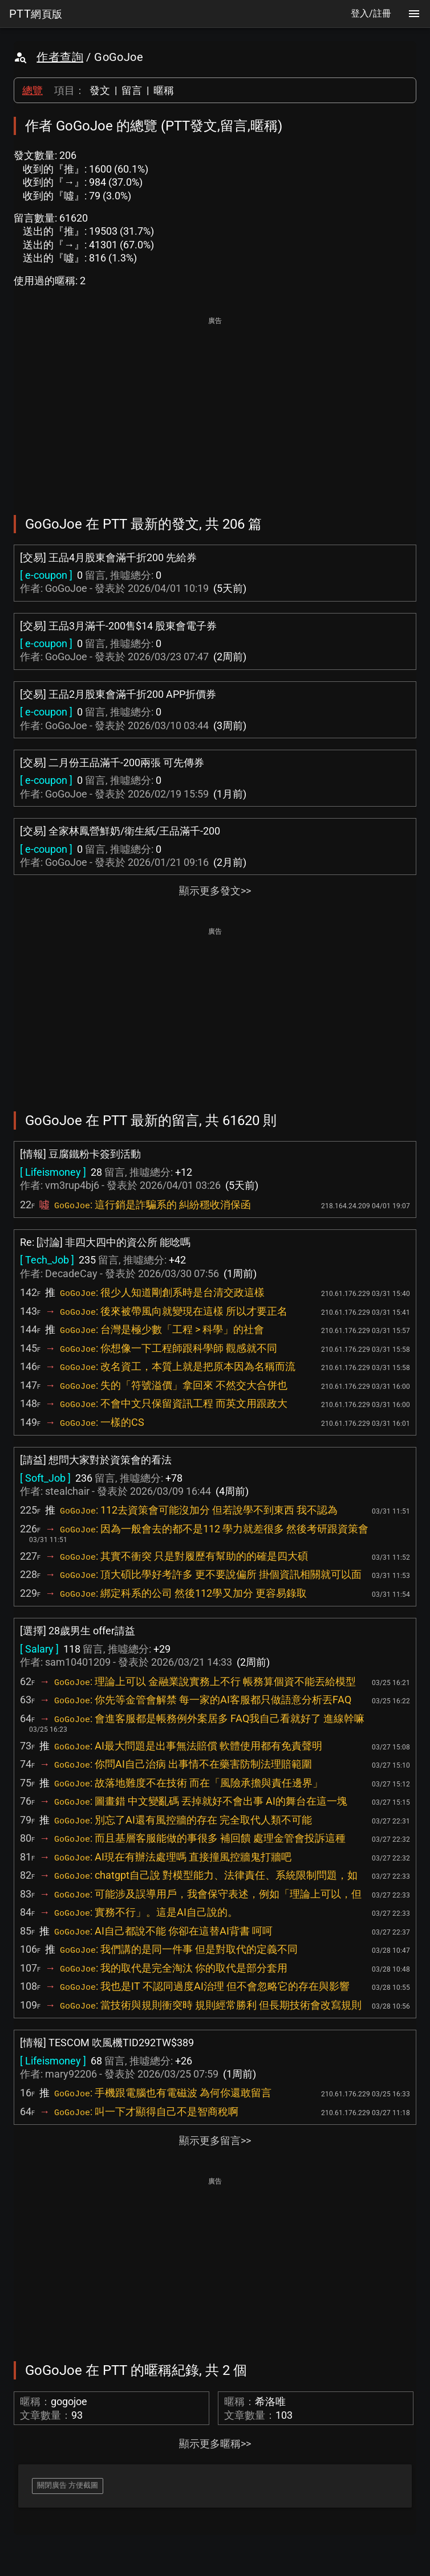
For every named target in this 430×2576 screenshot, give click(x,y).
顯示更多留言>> (215, 2140)
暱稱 (163, 90)
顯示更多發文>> (215, 891)
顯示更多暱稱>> (215, 2444)
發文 (100, 90)
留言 (131, 90)
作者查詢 (59, 57)
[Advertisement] (215, 408)
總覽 (32, 90)
